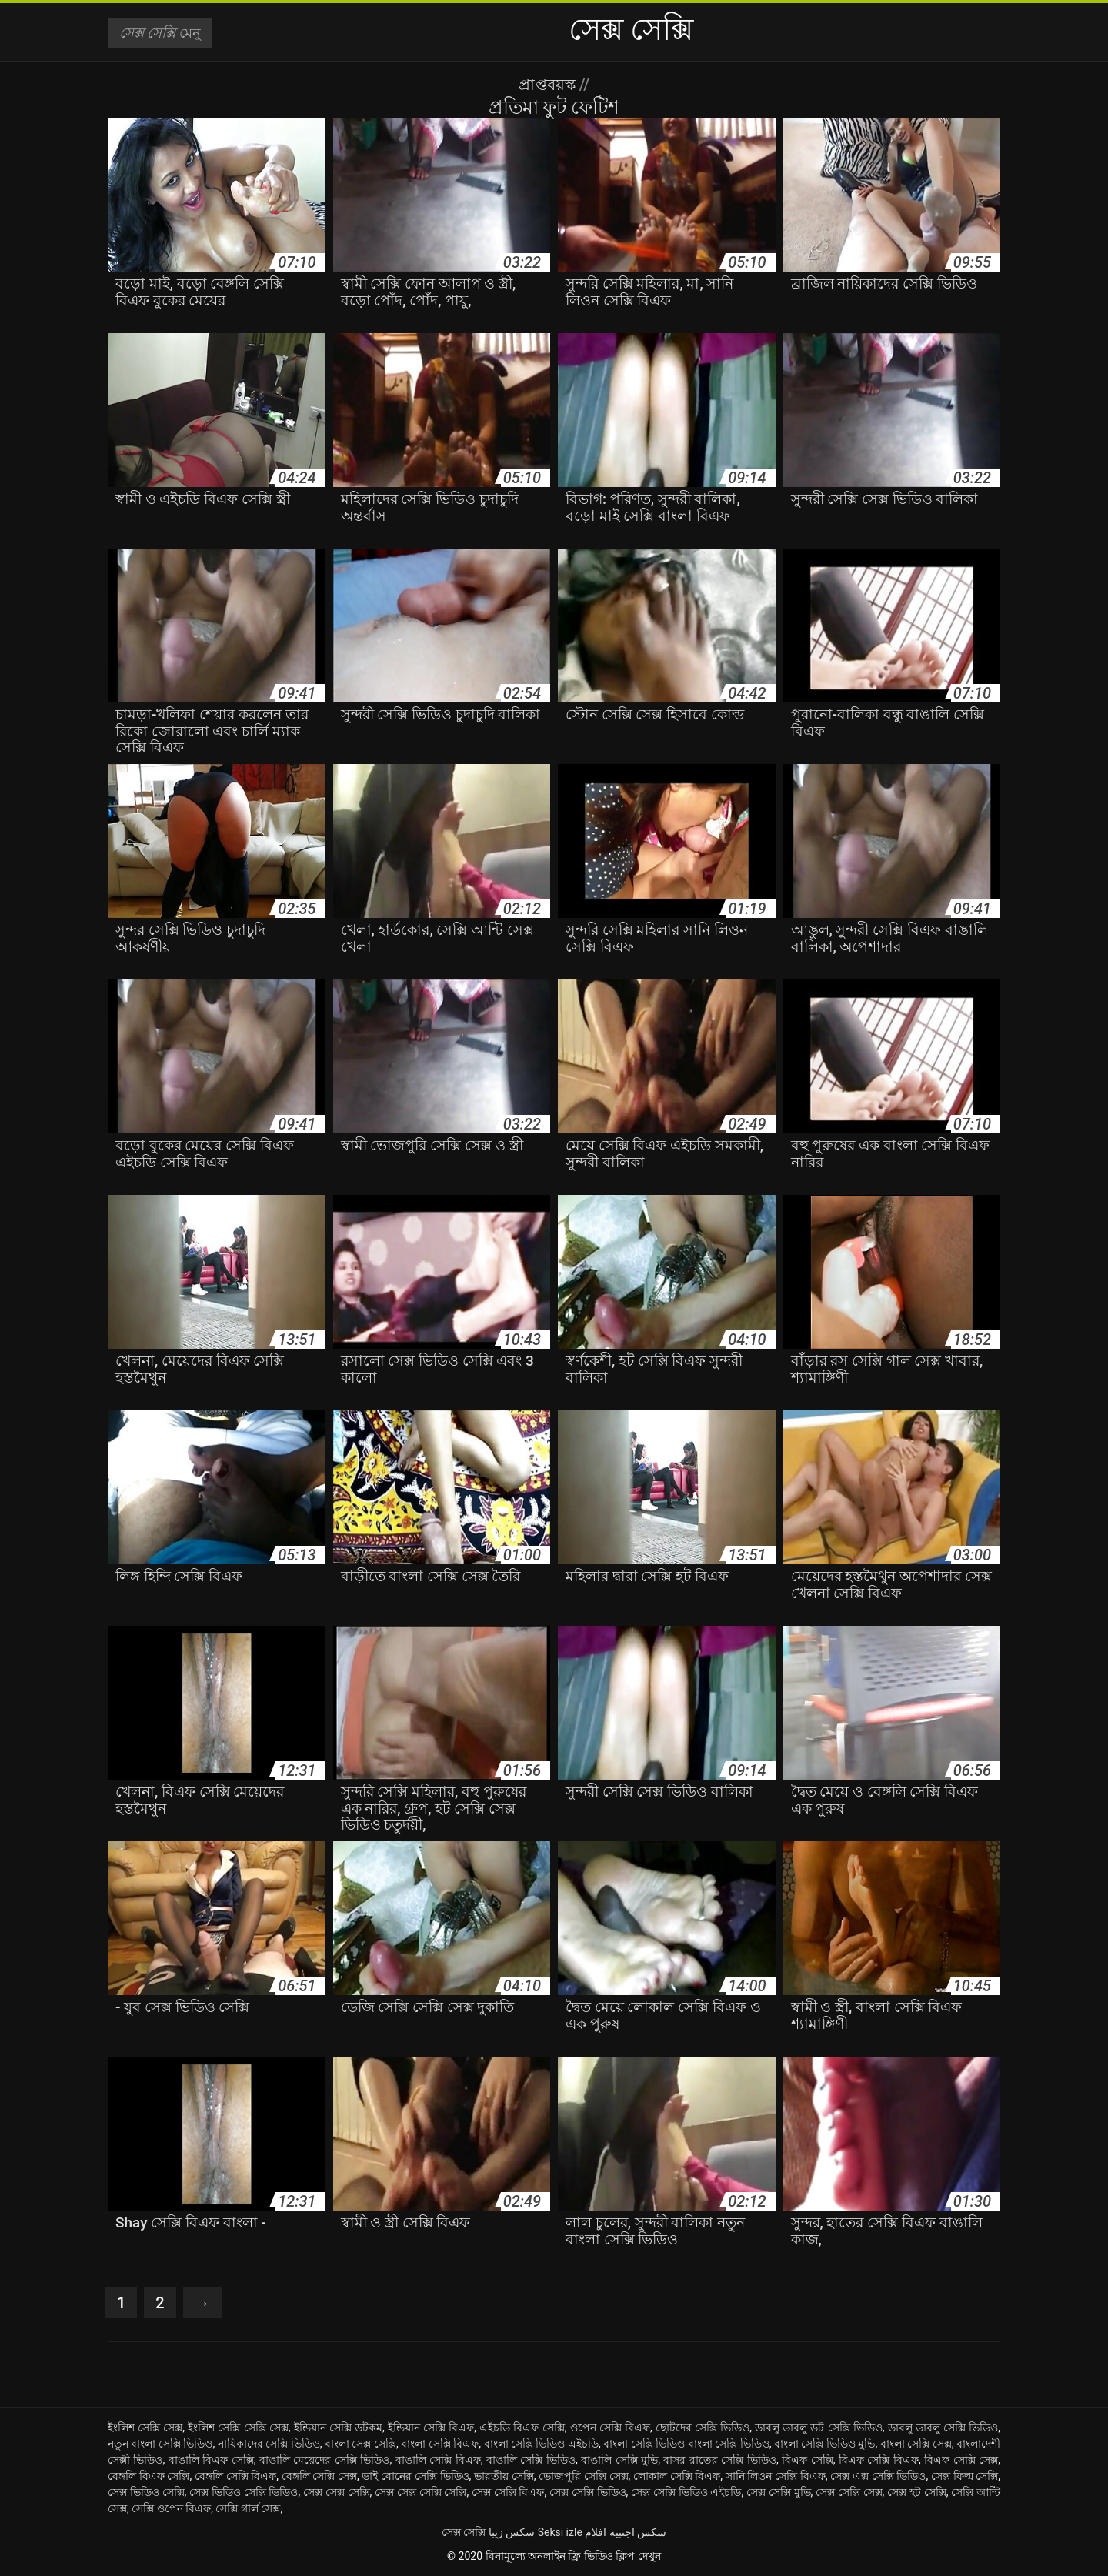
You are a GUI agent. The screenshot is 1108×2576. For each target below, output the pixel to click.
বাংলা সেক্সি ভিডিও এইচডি (541, 2444)
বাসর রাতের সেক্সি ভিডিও (719, 2460)
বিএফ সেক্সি (807, 2460)
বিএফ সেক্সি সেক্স (961, 2460)
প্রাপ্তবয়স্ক (549, 84)
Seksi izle (560, 2532)
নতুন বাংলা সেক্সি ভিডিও (160, 2444)
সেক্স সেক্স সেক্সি (336, 2492)
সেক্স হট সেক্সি (916, 2492)
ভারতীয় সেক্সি (504, 2476)
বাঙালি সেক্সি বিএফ (438, 2460)
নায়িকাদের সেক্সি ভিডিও (269, 2444)
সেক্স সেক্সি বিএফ (508, 2492)
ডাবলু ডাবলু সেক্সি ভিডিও (943, 2427)
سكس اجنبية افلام (625, 2532)
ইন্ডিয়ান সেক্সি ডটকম (338, 2427)
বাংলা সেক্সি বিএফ (440, 2444)
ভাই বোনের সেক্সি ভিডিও (415, 2476)
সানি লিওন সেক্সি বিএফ (776, 2476)
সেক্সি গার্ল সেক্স (247, 2508)
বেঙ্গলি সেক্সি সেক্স (319, 2476)
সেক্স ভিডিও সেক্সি (146, 2492)
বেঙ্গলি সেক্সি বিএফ (235, 2476)
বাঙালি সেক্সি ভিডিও (531, 2460)
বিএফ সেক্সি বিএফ (879, 2460)
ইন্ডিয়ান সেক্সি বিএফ (431, 2427)
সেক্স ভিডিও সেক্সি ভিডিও (243, 2492)
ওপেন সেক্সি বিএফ (610, 2427)
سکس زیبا (512, 2532)
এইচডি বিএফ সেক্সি (521, 2427)
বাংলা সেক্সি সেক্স (916, 2444)
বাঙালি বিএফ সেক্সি (211, 2460)
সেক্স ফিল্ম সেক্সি (964, 2476)
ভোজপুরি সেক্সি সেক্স (583, 2476)
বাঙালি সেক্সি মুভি (619, 2460)
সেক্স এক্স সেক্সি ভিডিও (878, 2476)
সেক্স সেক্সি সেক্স (849, 2492)
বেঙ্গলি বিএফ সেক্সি (148, 2476)
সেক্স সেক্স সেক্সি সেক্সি (420, 2492)
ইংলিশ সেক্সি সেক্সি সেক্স (238, 2427)
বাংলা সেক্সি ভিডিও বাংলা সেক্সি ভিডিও (686, 2444)
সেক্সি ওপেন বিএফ (171, 2508)
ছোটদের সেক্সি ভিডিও (702, 2427)
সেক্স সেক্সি (464, 2532)
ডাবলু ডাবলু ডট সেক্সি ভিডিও (819, 2427)
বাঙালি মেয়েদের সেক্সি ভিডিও (324, 2460)
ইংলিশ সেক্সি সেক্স (145, 2427)
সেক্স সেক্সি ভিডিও (587, 2492)
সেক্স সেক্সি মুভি (778, 2492)
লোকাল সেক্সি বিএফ (676, 2476)
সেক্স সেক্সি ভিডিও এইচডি (686, 2492)
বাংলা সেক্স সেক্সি (360, 2444)
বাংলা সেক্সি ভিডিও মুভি (825, 2444)
